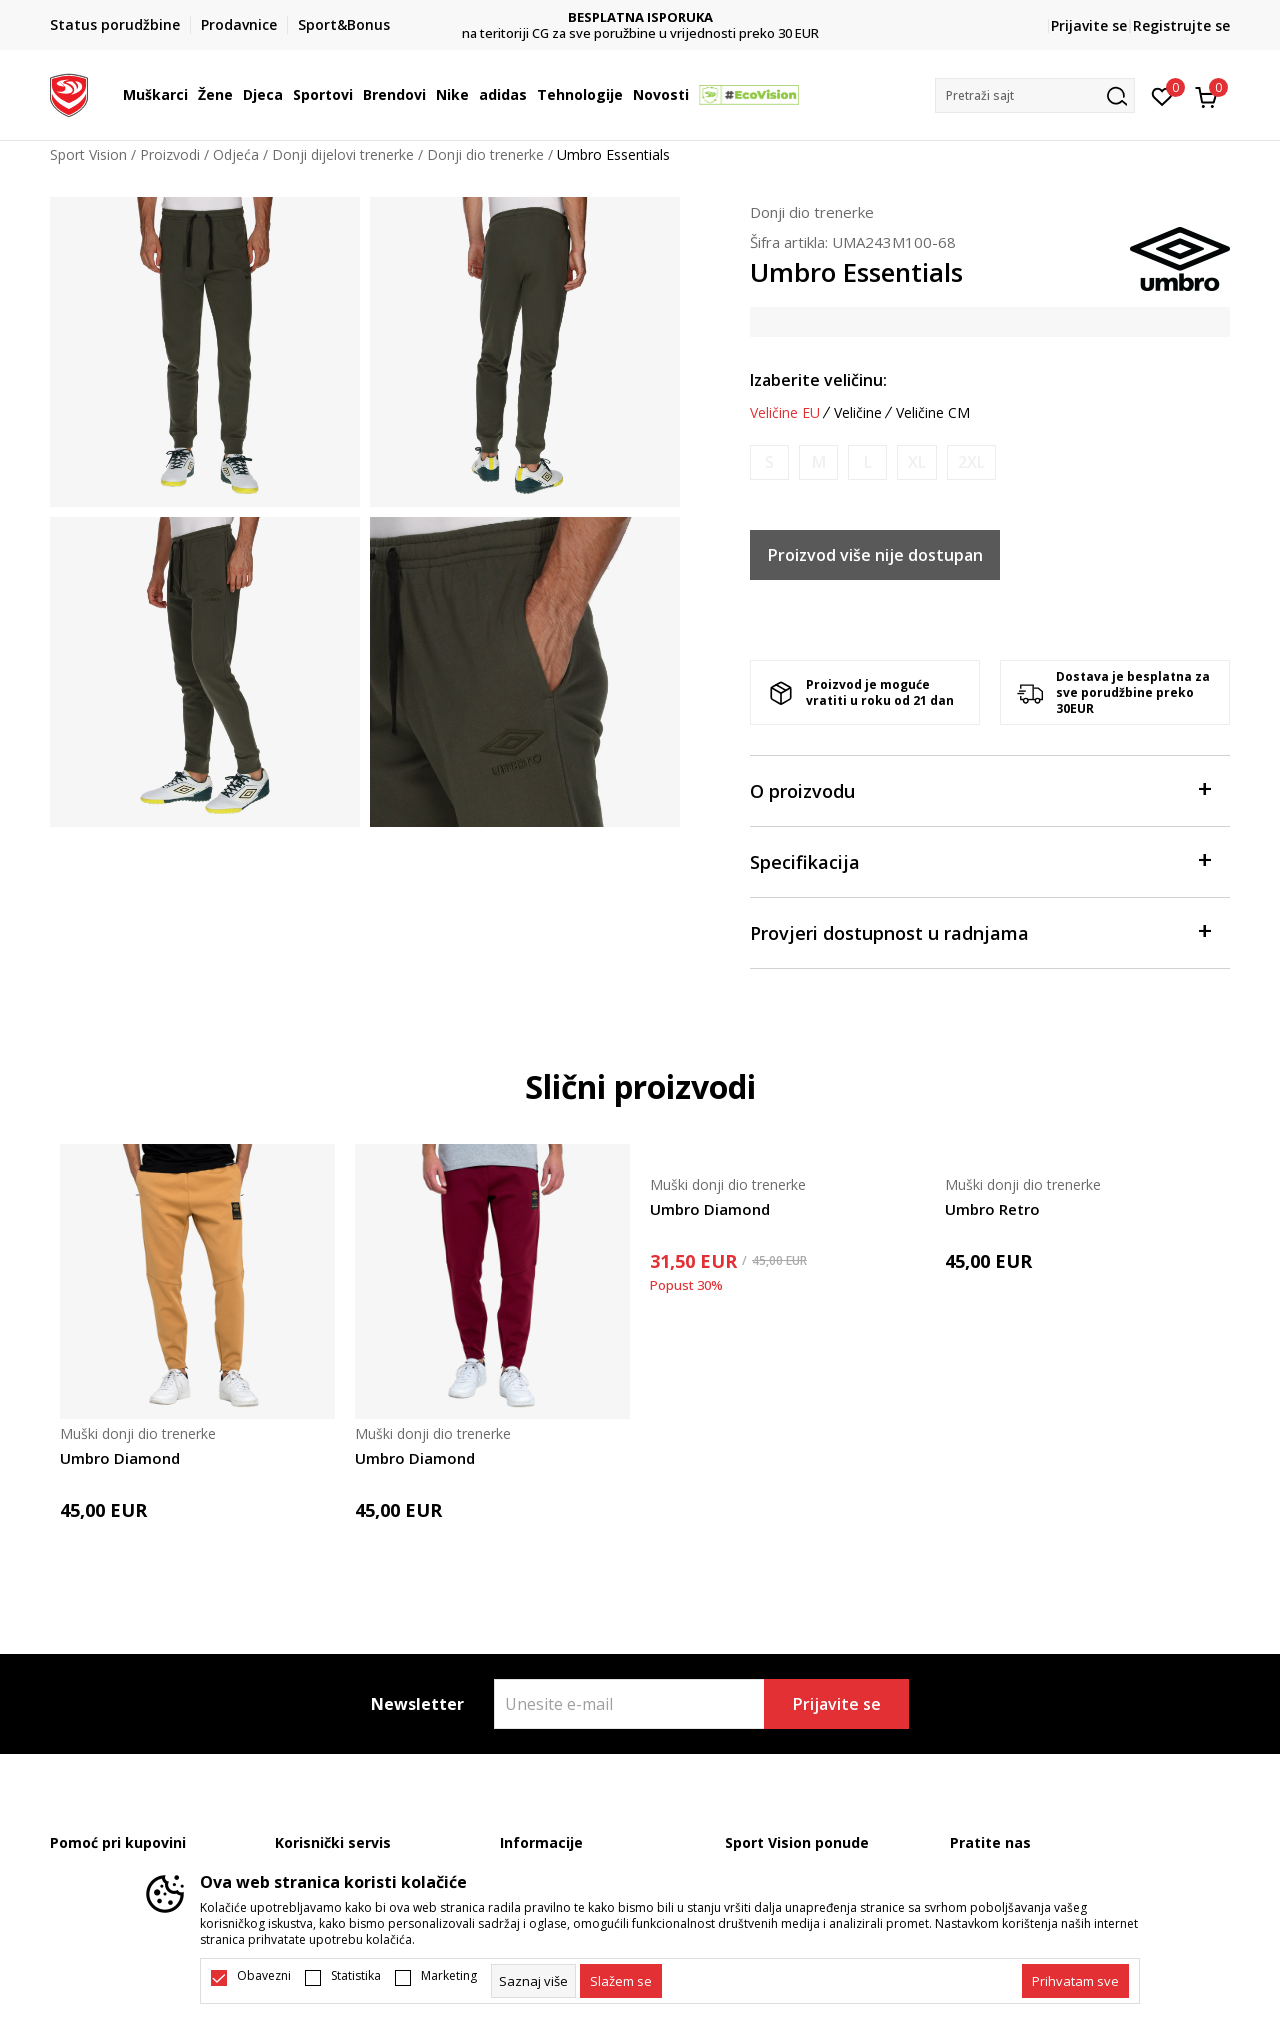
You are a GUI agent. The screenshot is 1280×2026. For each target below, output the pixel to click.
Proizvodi (170, 154)
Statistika (356, 1976)
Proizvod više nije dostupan (875, 555)
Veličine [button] (858, 413)
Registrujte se (1181, 25)
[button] (1035, 95)
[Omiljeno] (1162, 95)
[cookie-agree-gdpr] (621, 1981)
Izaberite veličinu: (818, 380)
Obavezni (264, 1976)
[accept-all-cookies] (1075, 1981)
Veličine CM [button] (933, 413)
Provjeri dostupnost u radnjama (980, 931)
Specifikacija (980, 860)
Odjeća (236, 154)
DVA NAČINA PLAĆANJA (640, 17)
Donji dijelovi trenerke (343, 154)
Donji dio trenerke (485, 154)
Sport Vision (88, 154)
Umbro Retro (992, 1209)
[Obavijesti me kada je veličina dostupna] (769, 462)
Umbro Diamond (120, 1458)
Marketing (449, 1976)
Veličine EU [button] (785, 413)
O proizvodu (980, 789)
